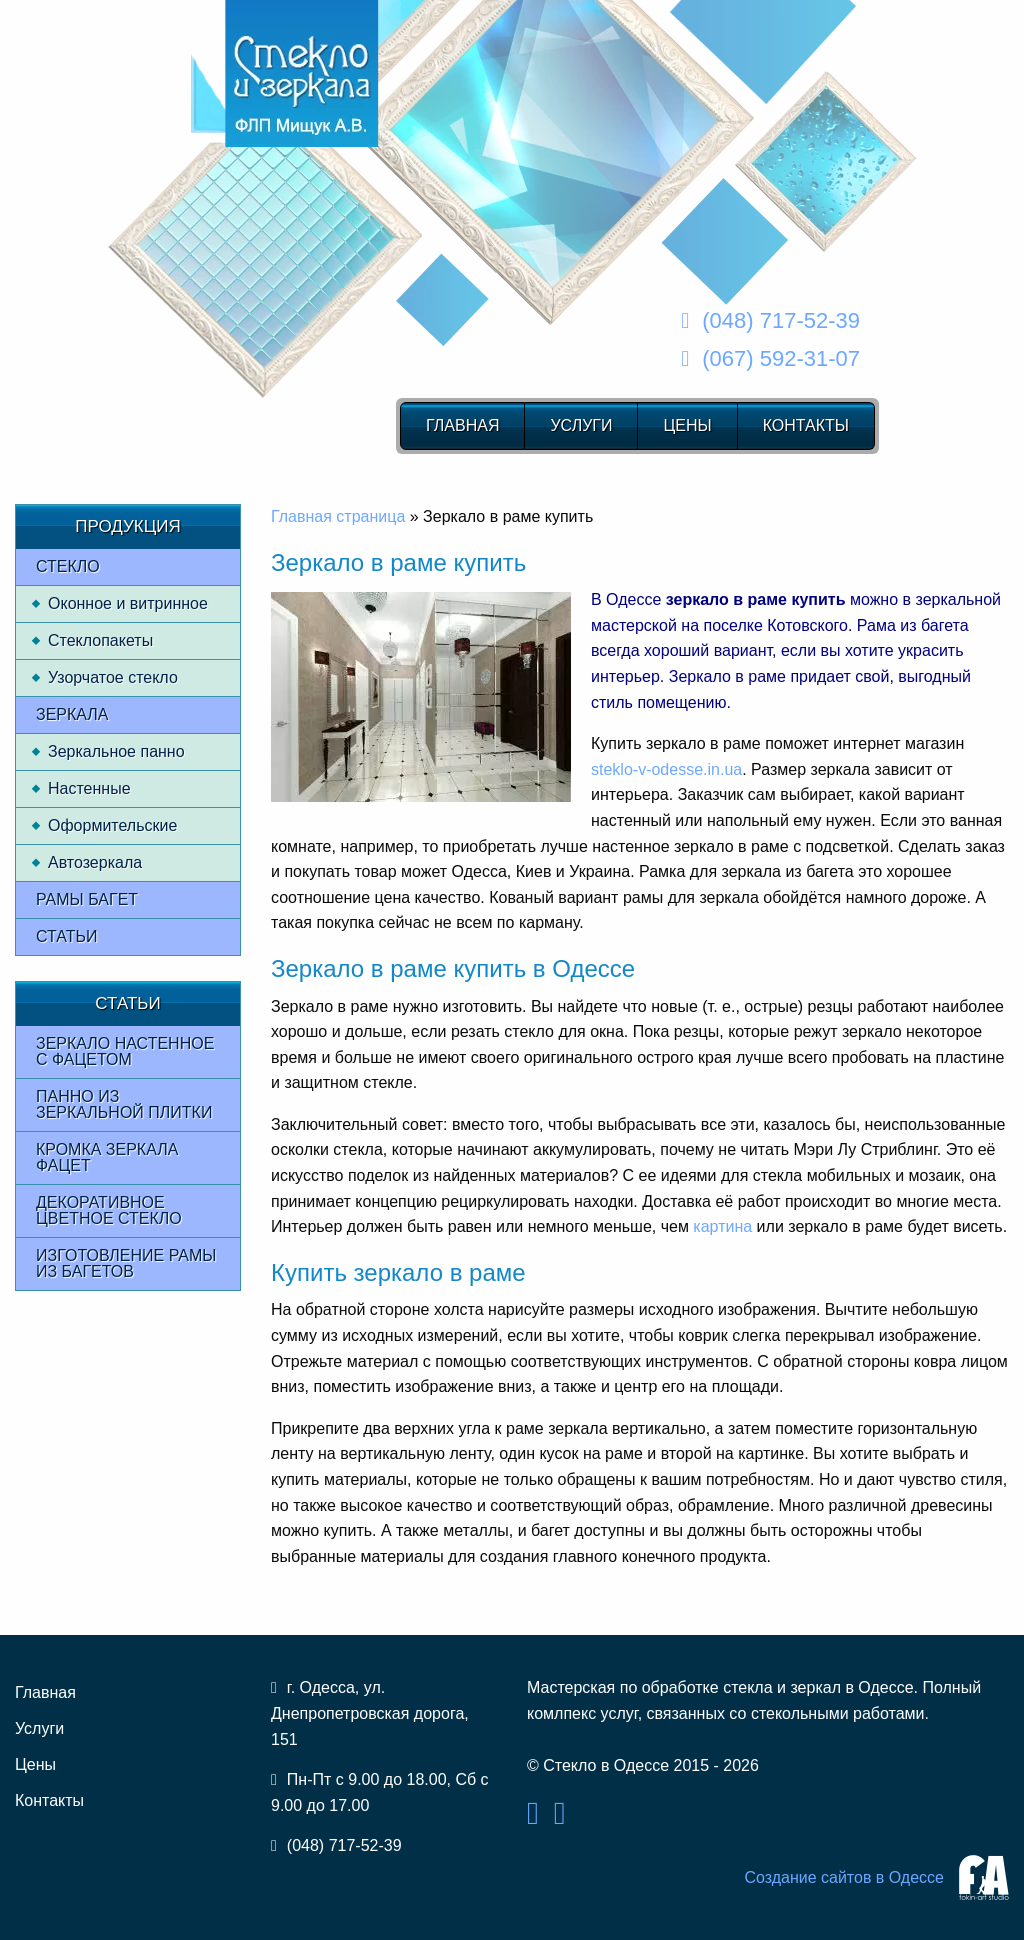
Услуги (581, 425)
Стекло (68, 566)
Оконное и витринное (128, 603)
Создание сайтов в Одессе (844, 1877)
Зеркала (72, 714)
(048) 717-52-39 (781, 320)
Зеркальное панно (116, 751)
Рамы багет (87, 899)
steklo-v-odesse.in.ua (666, 769)
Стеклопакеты (100, 640)
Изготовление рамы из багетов (126, 1263)
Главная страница (338, 516)
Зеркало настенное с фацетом (125, 1051)
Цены (687, 425)
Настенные (89, 788)
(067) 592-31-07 (781, 358)
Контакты (806, 425)
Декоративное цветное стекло (109, 1210)
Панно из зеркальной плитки (124, 1104)
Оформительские (112, 825)
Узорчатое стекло (113, 677)
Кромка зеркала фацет (107, 1157)
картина (722, 1226)
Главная (462, 425)
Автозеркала (95, 862)
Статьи (66, 936)
